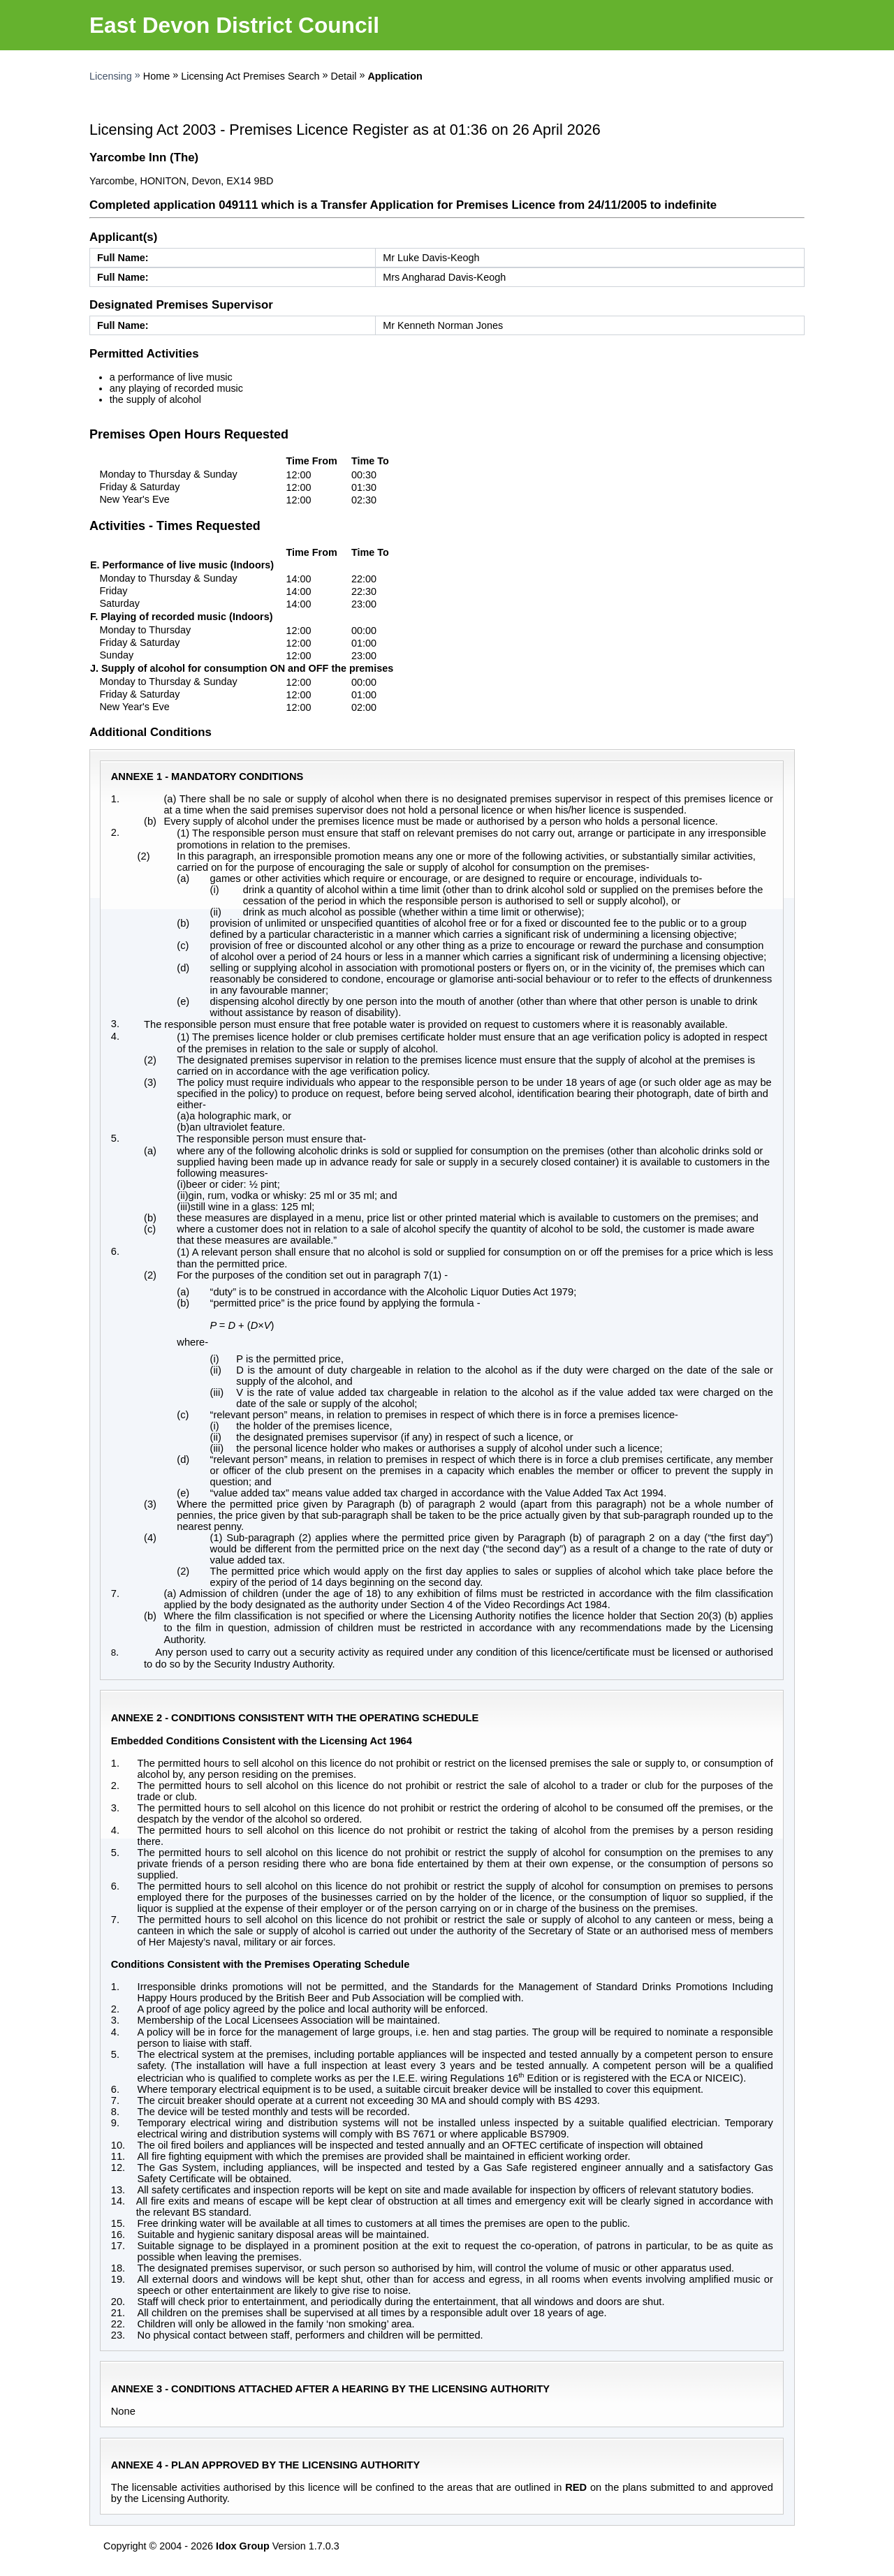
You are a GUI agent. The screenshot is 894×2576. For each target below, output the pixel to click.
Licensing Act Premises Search (250, 76)
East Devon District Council (234, 25)
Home (156, 76)
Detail (344, 76)
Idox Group (243, 2546)
